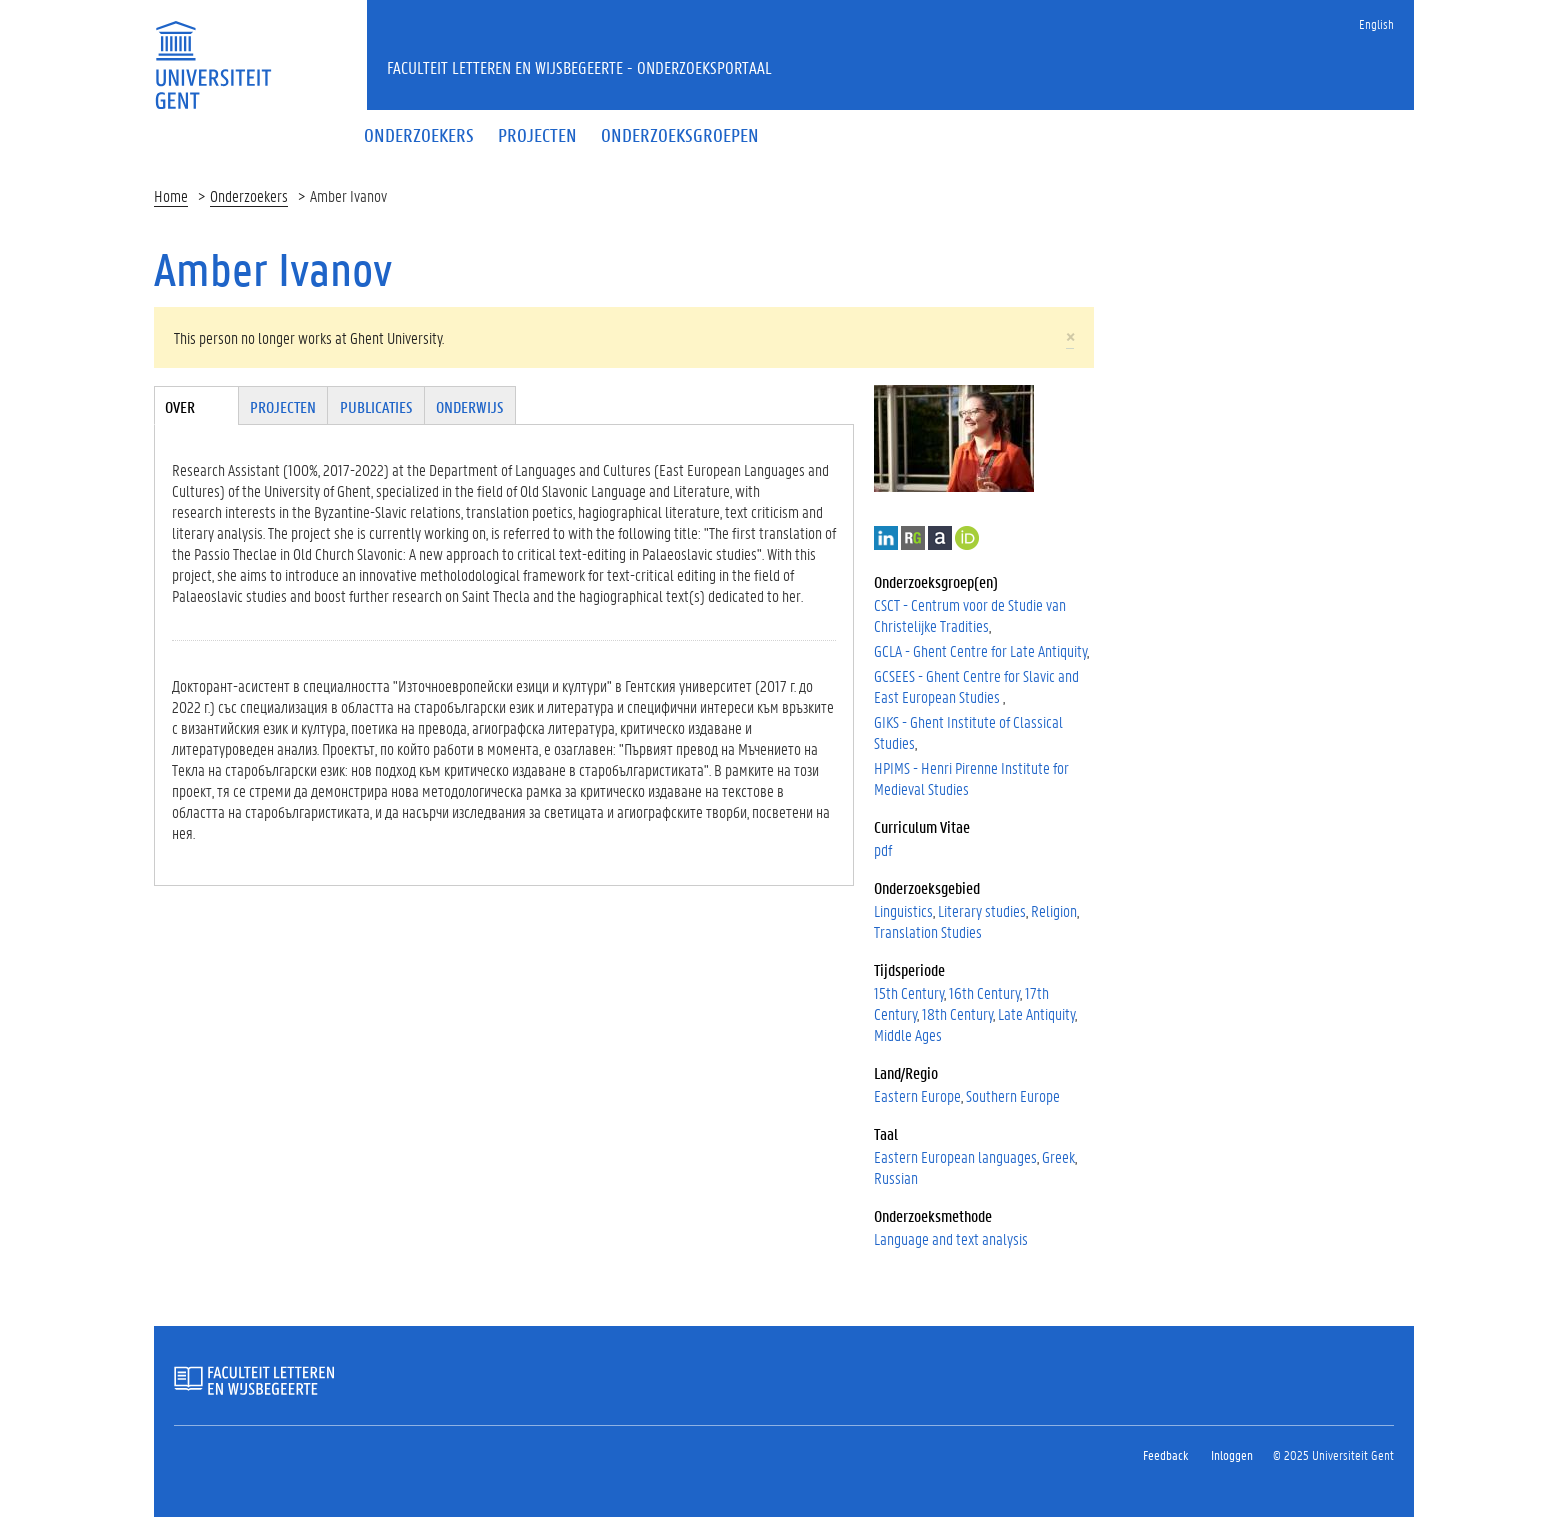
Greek (1058, 1156)
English (1376, 23)
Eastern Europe (917, 1095)
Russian (896, 1177)
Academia (940, 538)
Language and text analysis (951, 1238)
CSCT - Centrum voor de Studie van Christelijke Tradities (970, 615)
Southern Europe (1013, 1095)
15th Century (909, 992)
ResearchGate (913, 538)
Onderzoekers (249, 195)
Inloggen (1232, 1454)
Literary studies (982, 910)
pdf (883, 849)
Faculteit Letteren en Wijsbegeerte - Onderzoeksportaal (579, 67)
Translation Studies (928, 931)
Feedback (1165, 1454)
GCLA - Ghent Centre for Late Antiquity (980, 650)
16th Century (984, 992)
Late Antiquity (1036, 1013)
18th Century (957, 1013)
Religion (1054, 910)
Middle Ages (908, 1034)
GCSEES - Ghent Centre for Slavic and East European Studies (976, 686)
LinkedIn (886, 538)
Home (171, 195)
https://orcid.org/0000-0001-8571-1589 (967, 538)
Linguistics (903, 910)
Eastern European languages (955, 1156)
